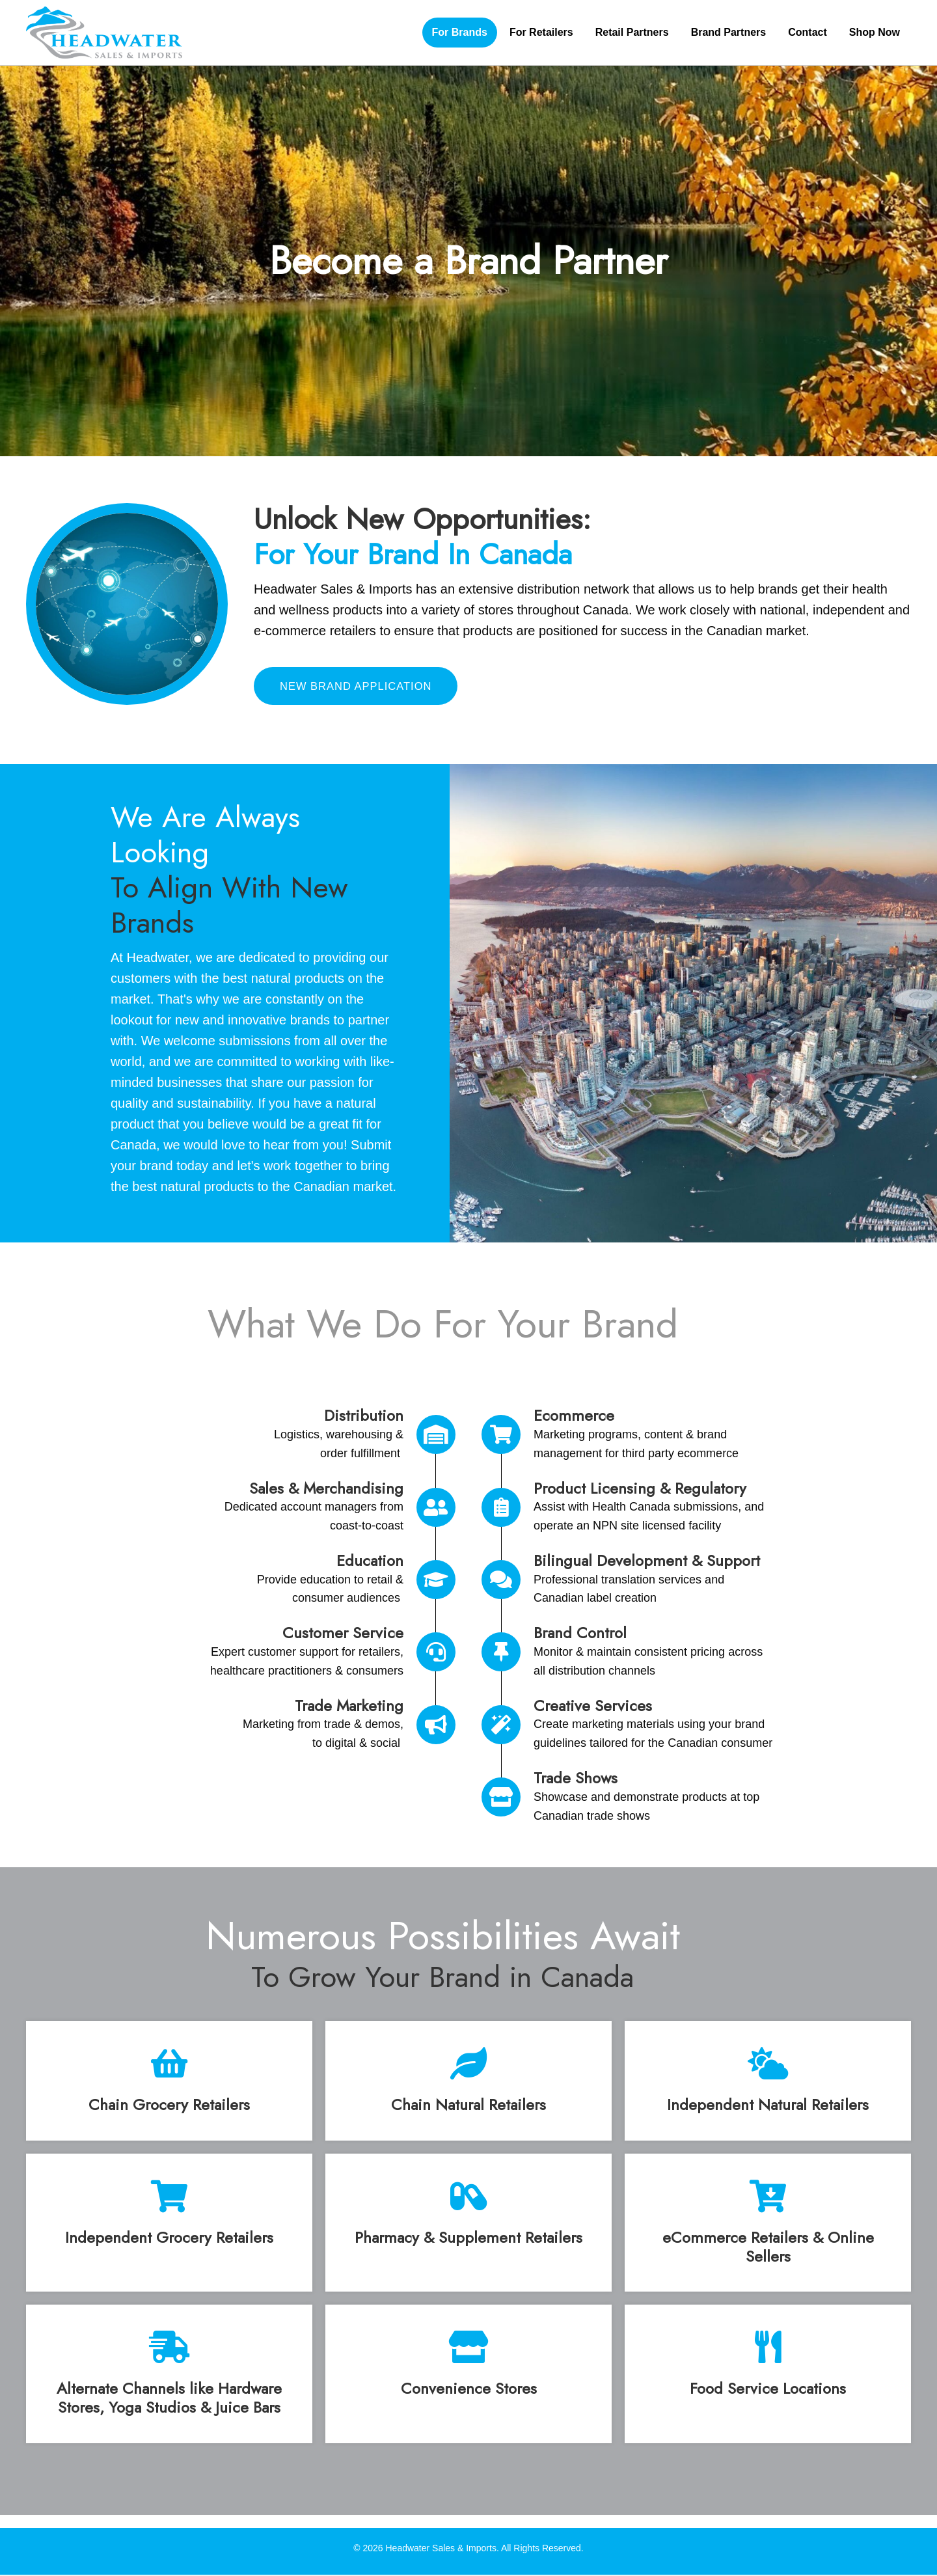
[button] (362, 686)
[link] (459, 33)
